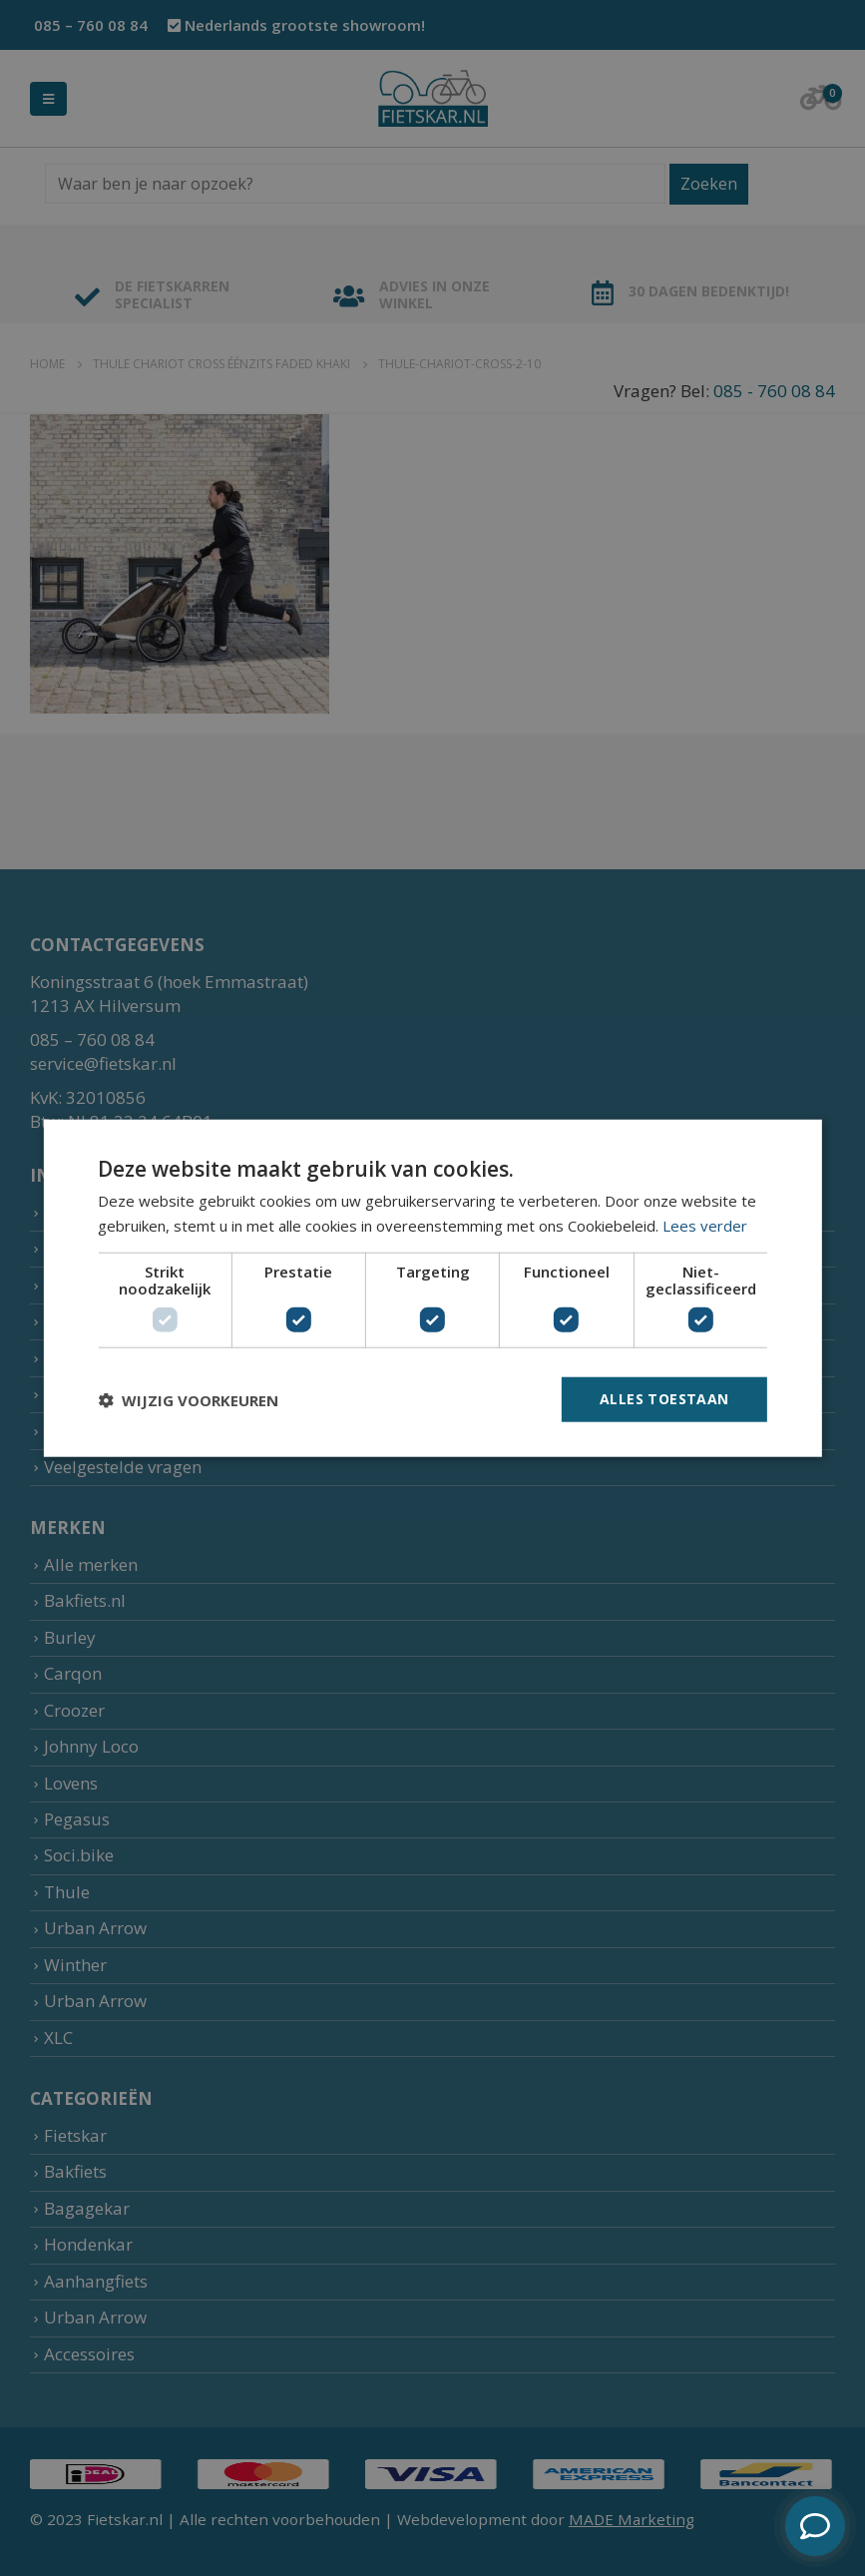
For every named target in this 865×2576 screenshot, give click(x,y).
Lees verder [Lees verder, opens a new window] (704, 1225)
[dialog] (432, 1288)
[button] (188, 1399)
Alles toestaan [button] (664, 1398)
